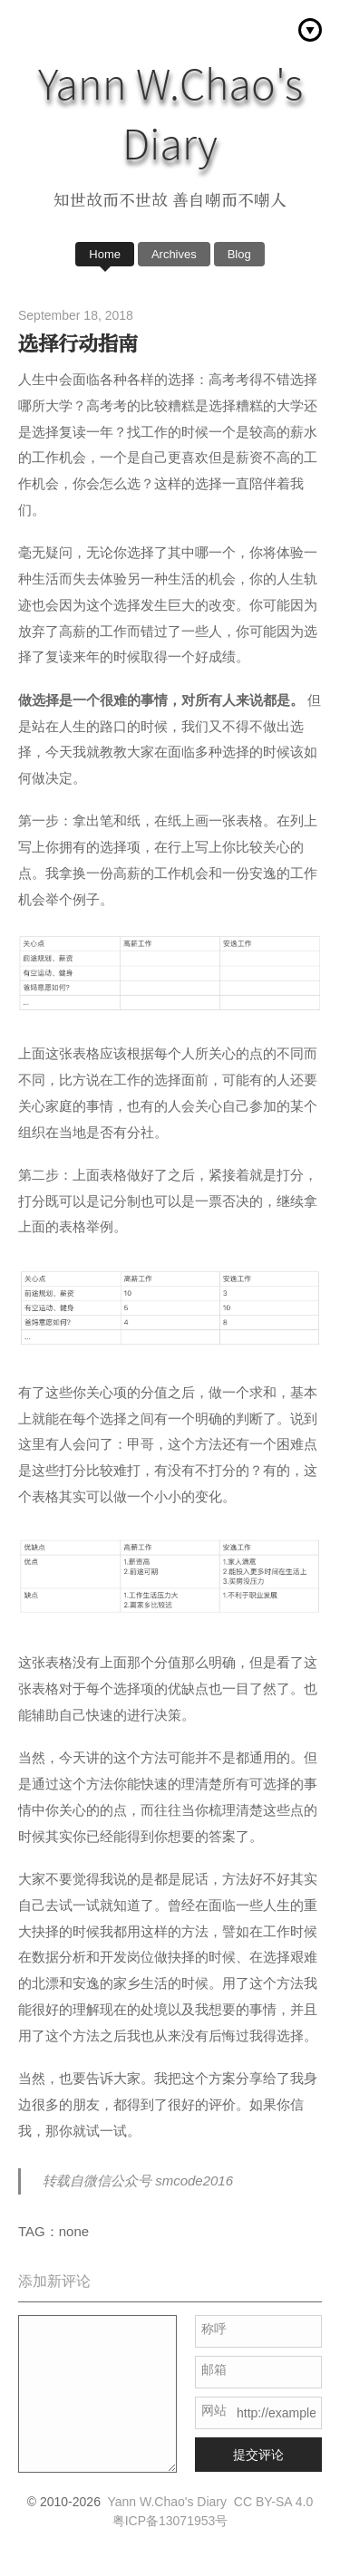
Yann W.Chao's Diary (167, 2501)
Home (105, 254)
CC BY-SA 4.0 (273, 2501)
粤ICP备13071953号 (170, 2520)
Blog (239, 254)
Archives (174, 254)
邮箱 (214, 2369)
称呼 (214, 2328)
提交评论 (258, 2454)
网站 (214, 2410)
